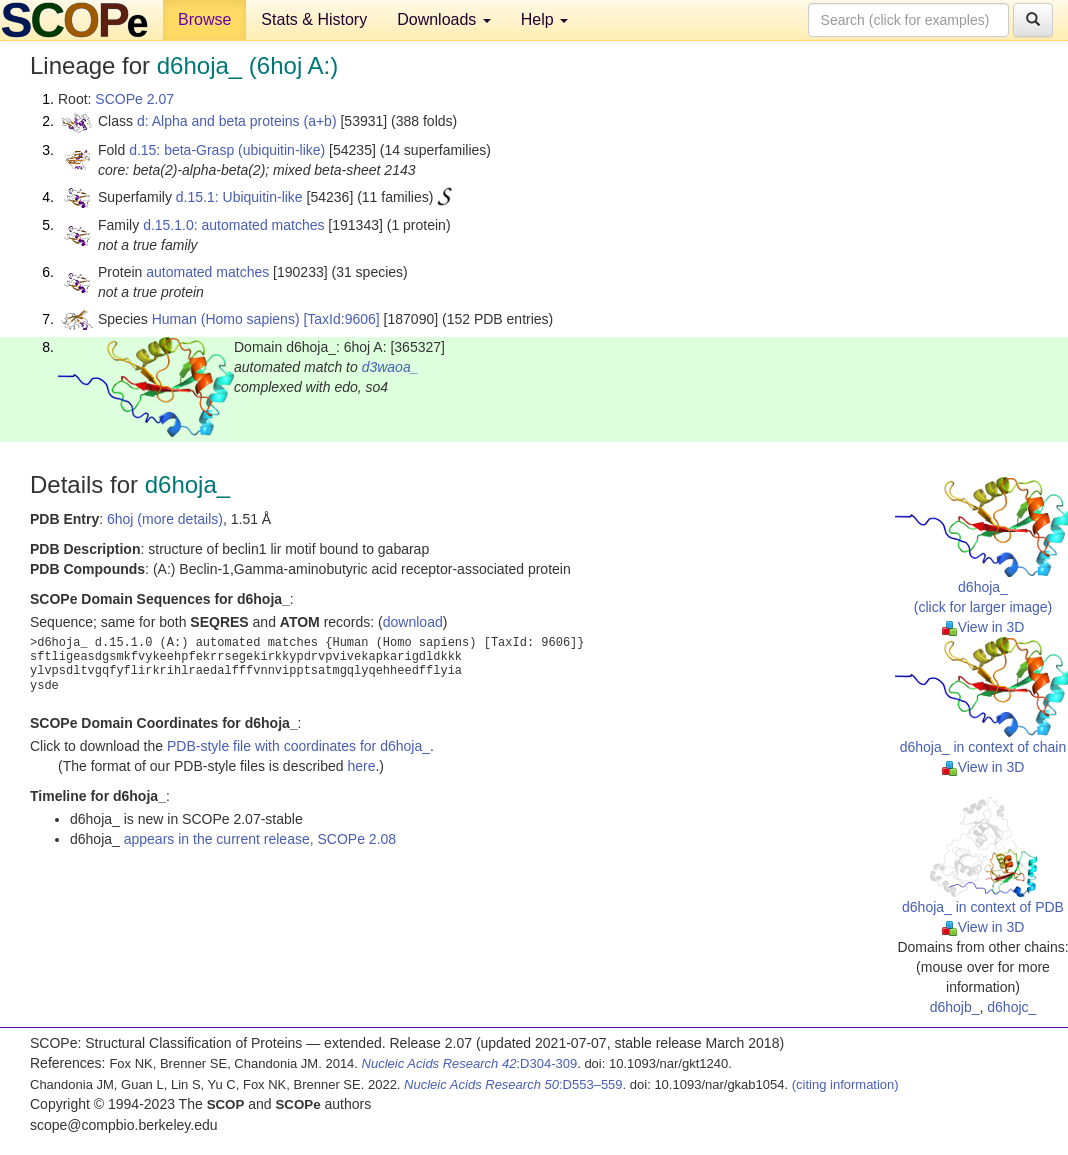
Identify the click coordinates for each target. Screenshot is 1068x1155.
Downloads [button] (444, 19)
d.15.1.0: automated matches (233, 225)
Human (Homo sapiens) (226, 319)
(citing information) (845, 1084)
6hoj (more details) (165, 519)
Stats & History (314, 19)
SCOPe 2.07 (134, 99)
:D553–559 (513, 1084)
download (413, 622)
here (361, 766)
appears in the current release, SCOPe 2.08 (260, 839)
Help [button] (544, 19)
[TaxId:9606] (341, 319)
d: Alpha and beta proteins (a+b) (237, 121)
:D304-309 (470, 1063)
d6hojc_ (1011, 1007)
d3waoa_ (390, 367)
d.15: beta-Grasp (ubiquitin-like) (227, 150)
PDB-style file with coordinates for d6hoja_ (298, 746)
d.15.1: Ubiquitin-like (239, 197)
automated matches (207, 272)
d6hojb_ (955, 1007)
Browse (204, 19)
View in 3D (983, 627)
